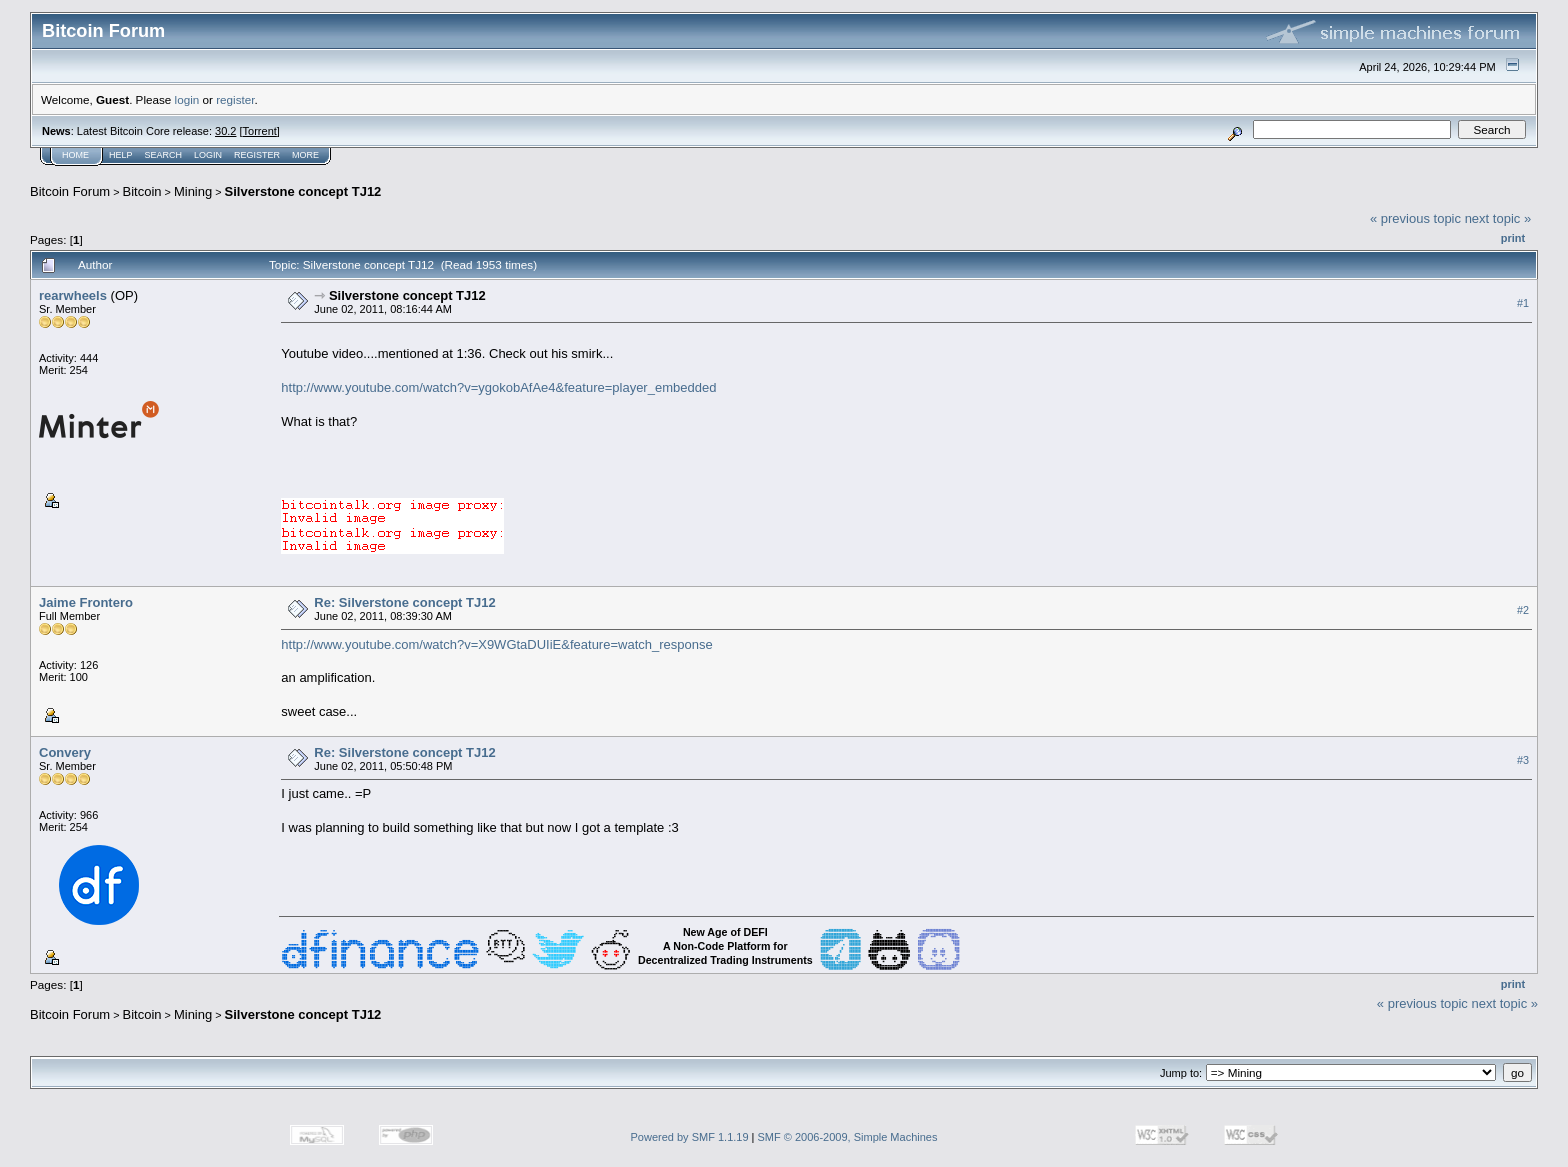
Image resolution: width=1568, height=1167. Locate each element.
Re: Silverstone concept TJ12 (404, 602)
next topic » (1498, 218)
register (235, 99)
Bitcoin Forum (70, 191)
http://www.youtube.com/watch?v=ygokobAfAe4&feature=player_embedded (498, 387)
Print (1513, 238)
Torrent (260, 131)
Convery (65, 752)
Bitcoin (142, 191)
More (305, 155)
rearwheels (73, 295)
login (187, 99)
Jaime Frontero (86, 602)
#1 (1523, 303)
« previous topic (1415, 218)
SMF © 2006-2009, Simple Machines (848, 1137)
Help (121, 155)
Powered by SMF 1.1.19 (690, 1137)
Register (257, 155)
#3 (1523, 761)
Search (164, 155)
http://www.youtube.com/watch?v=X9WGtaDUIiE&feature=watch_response (496, 644)
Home (75, 155)
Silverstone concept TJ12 (303, 191)
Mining (193, 191)
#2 (1523, 611)
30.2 (225, 131)
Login (208, 155)
